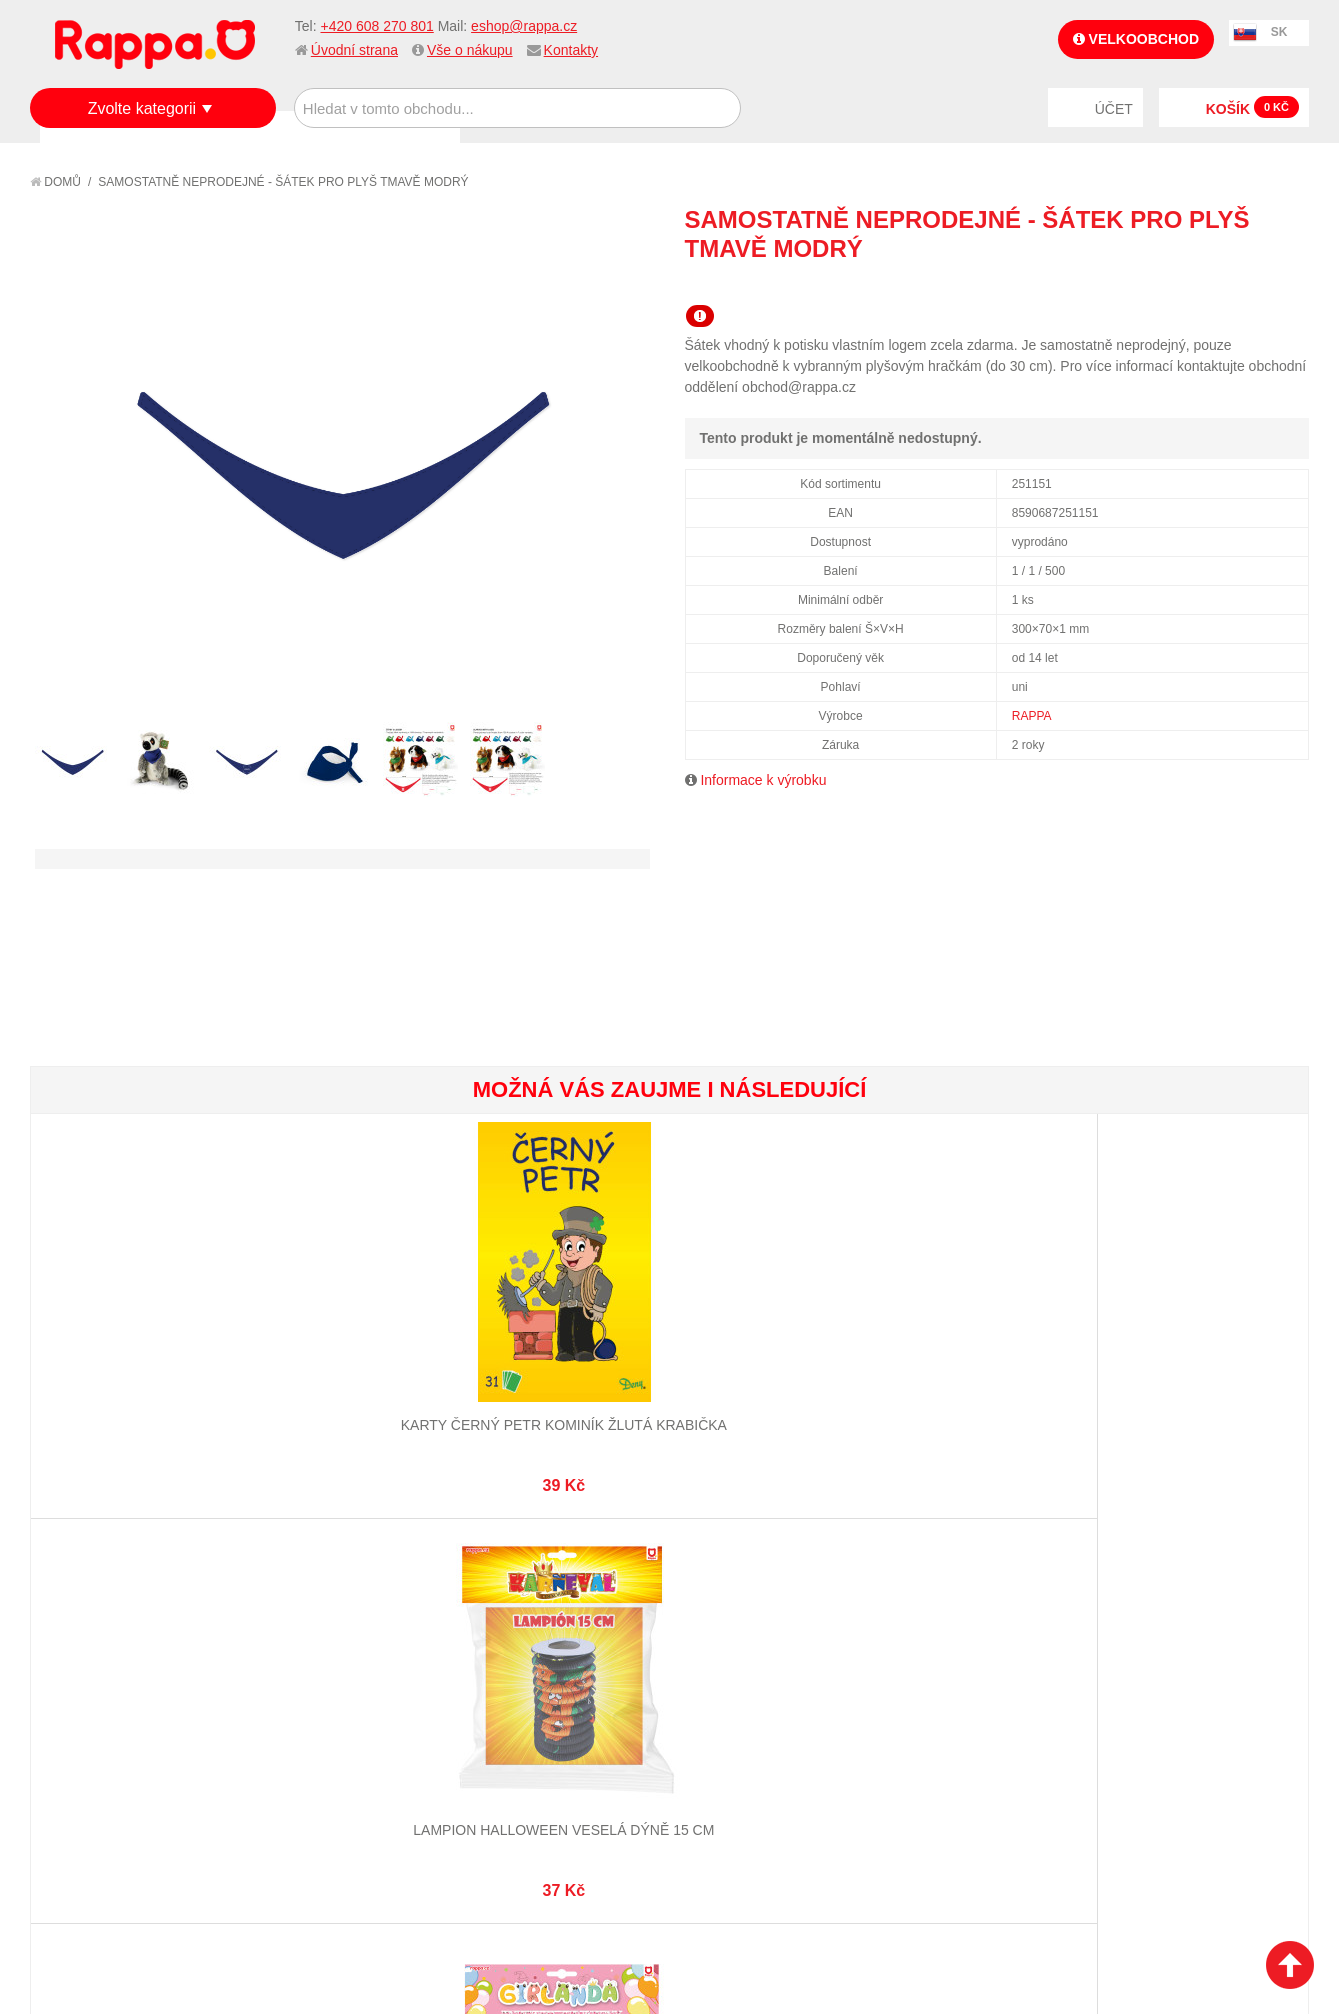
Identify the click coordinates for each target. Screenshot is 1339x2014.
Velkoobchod (1136, 39)
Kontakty (571, 50)
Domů (55, 182)
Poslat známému (1209, 285)
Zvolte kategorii (142, 108)
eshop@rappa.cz (524, 26)
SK (1279, 32)
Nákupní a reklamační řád (137, 1683)
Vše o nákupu (470, 50)
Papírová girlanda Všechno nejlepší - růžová (563, 1360)
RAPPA (1032, 716)
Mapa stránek (307, 1634)
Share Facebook (1249, 285)
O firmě (76, 1634)
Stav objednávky (529, 1659)
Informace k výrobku (763, 780)
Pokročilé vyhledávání (339, 1683)
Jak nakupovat (100, 1659)
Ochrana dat (94, 1733)
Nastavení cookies (620, 1898)
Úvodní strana (354, 50)
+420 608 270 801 (376, 26)
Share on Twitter (1289, 285)
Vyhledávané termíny (333, 1659)
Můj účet (502, 1634)
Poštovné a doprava (119, 1708)
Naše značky (93, 1758)
